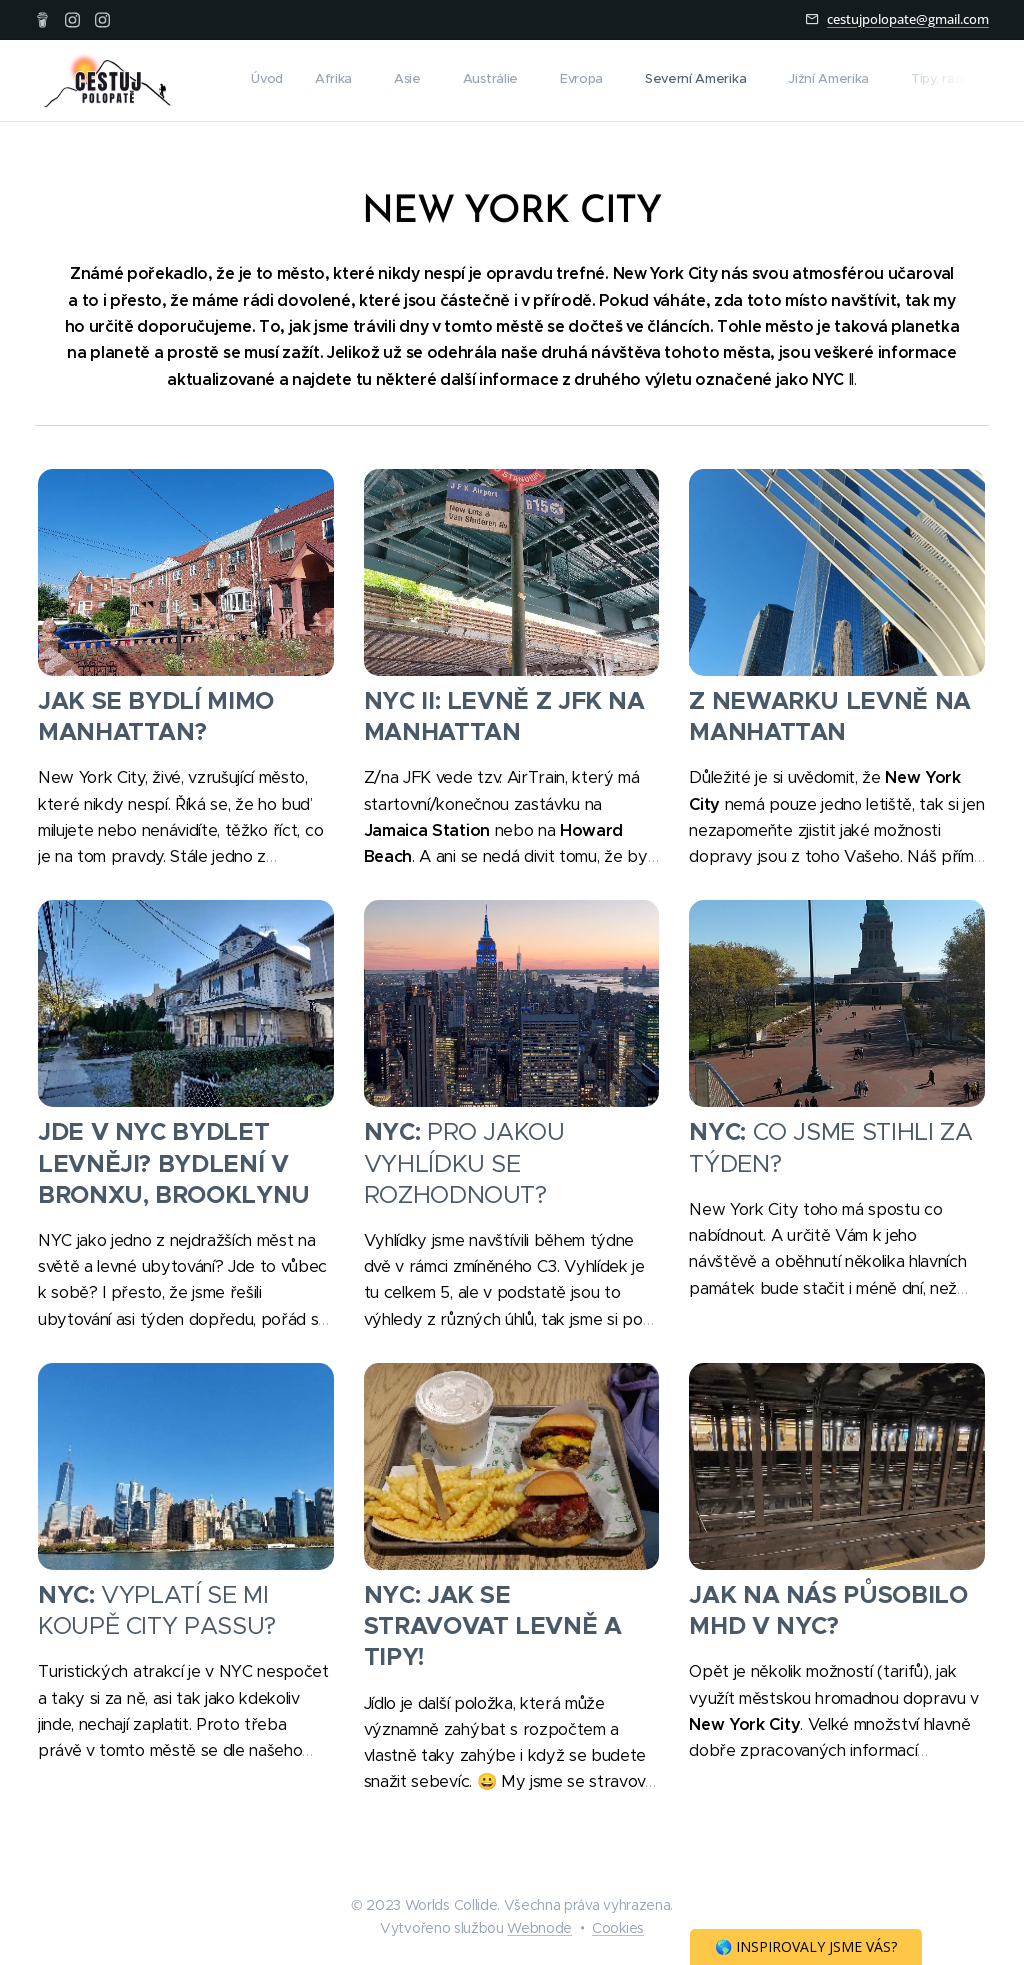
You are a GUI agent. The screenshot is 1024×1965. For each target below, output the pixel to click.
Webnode (539, 1928)
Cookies (618, 1928)
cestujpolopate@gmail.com (908, 19)
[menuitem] (667, 81)
